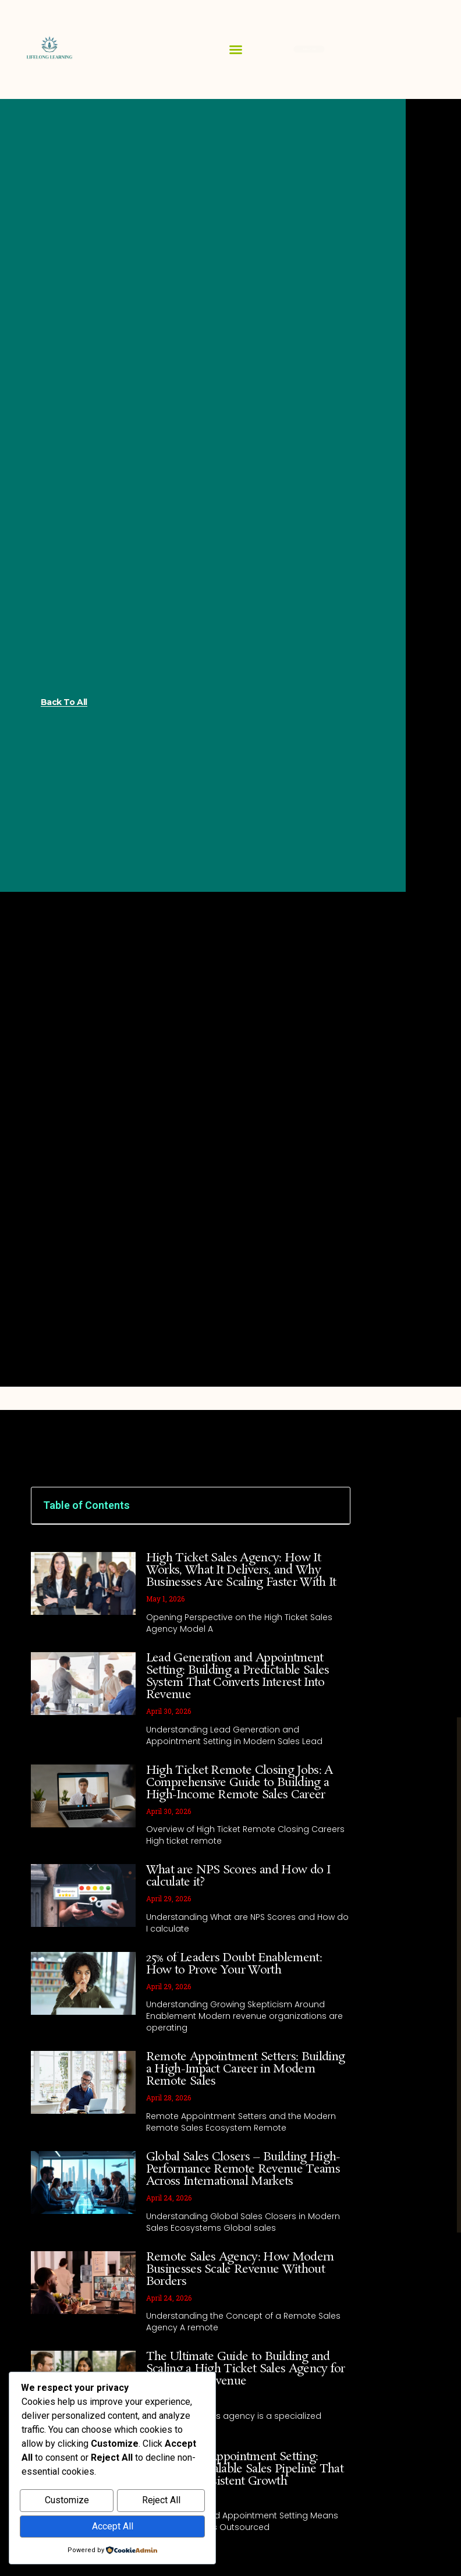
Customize (67, 2501)
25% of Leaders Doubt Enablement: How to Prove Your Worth (234, 1964)
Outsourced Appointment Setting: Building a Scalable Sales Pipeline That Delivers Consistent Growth (244, 2469)
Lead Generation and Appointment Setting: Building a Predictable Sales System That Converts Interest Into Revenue (237, 1676)
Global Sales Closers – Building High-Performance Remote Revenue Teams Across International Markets (243, 2169)
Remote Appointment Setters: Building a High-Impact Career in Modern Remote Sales (245, 2069)
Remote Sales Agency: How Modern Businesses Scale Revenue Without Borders (240, 2269)
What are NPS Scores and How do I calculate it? (238, 1876)
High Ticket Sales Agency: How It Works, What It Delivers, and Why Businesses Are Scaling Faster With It (241, 1570)
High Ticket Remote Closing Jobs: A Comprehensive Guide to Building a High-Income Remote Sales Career (239, 1782)
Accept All (112, 2526)
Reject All (161, 2501)
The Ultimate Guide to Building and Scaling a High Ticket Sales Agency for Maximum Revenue (245, 2368)
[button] (235, 49)
